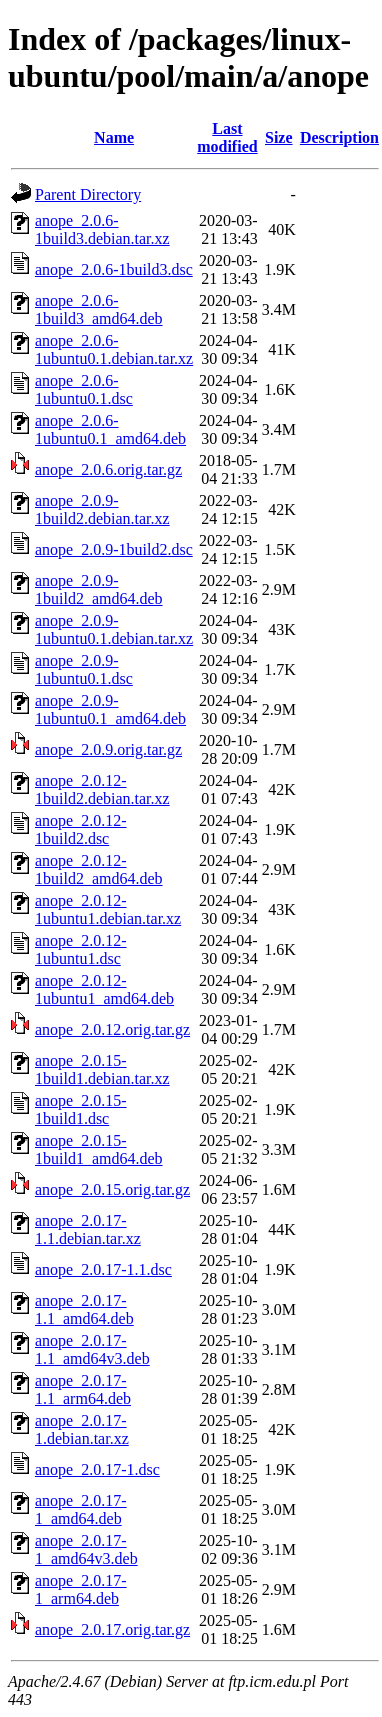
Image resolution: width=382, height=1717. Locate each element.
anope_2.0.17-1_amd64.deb (81, 1509)
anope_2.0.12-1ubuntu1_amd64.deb (104, 989)
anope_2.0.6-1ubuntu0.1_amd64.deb (110, 429)
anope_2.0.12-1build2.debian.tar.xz (102, 789)
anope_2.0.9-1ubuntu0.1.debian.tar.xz (114, 629)
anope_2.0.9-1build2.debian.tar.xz (102, 509)
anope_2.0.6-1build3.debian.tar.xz (102, 229)
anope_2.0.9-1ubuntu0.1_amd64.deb (110, 709)
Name (114, 137)
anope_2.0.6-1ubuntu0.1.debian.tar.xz (114, 349)
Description (339, 137)
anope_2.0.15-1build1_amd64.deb (99, 1149)
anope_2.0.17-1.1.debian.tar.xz (88, 1229)
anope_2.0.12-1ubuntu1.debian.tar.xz (108, 909)
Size (279, 137)
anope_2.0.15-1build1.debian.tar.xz (102, 1069)
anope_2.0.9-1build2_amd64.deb (99, 589)
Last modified (227, 137)
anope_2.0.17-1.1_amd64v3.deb (92, 1349)
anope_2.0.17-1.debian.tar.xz (82, 1429)
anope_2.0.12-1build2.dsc (81, 829)
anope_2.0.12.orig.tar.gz (112, 1029)
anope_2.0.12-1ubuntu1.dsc (81, 949)
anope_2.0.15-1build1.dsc (81, 1109)
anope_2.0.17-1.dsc (97, 1469)
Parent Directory (88, 194)
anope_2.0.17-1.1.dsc (103, 1269)
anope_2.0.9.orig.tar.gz (108, 749)
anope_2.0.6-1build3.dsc (114, 269)
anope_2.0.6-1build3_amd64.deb (99, 309)
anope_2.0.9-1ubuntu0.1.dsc (84, 669)
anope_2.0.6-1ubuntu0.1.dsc (84, 389)
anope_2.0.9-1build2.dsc (114, 549)
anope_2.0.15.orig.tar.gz (112, 1189)
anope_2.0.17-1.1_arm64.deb (83, 1389)
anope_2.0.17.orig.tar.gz (112, 1629)
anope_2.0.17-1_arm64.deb (81, 1589)
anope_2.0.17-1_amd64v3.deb (86, 1549)
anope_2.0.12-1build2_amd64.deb (99, 869)
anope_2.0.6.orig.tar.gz (108, 469)
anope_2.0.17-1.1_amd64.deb (84, 1309)
